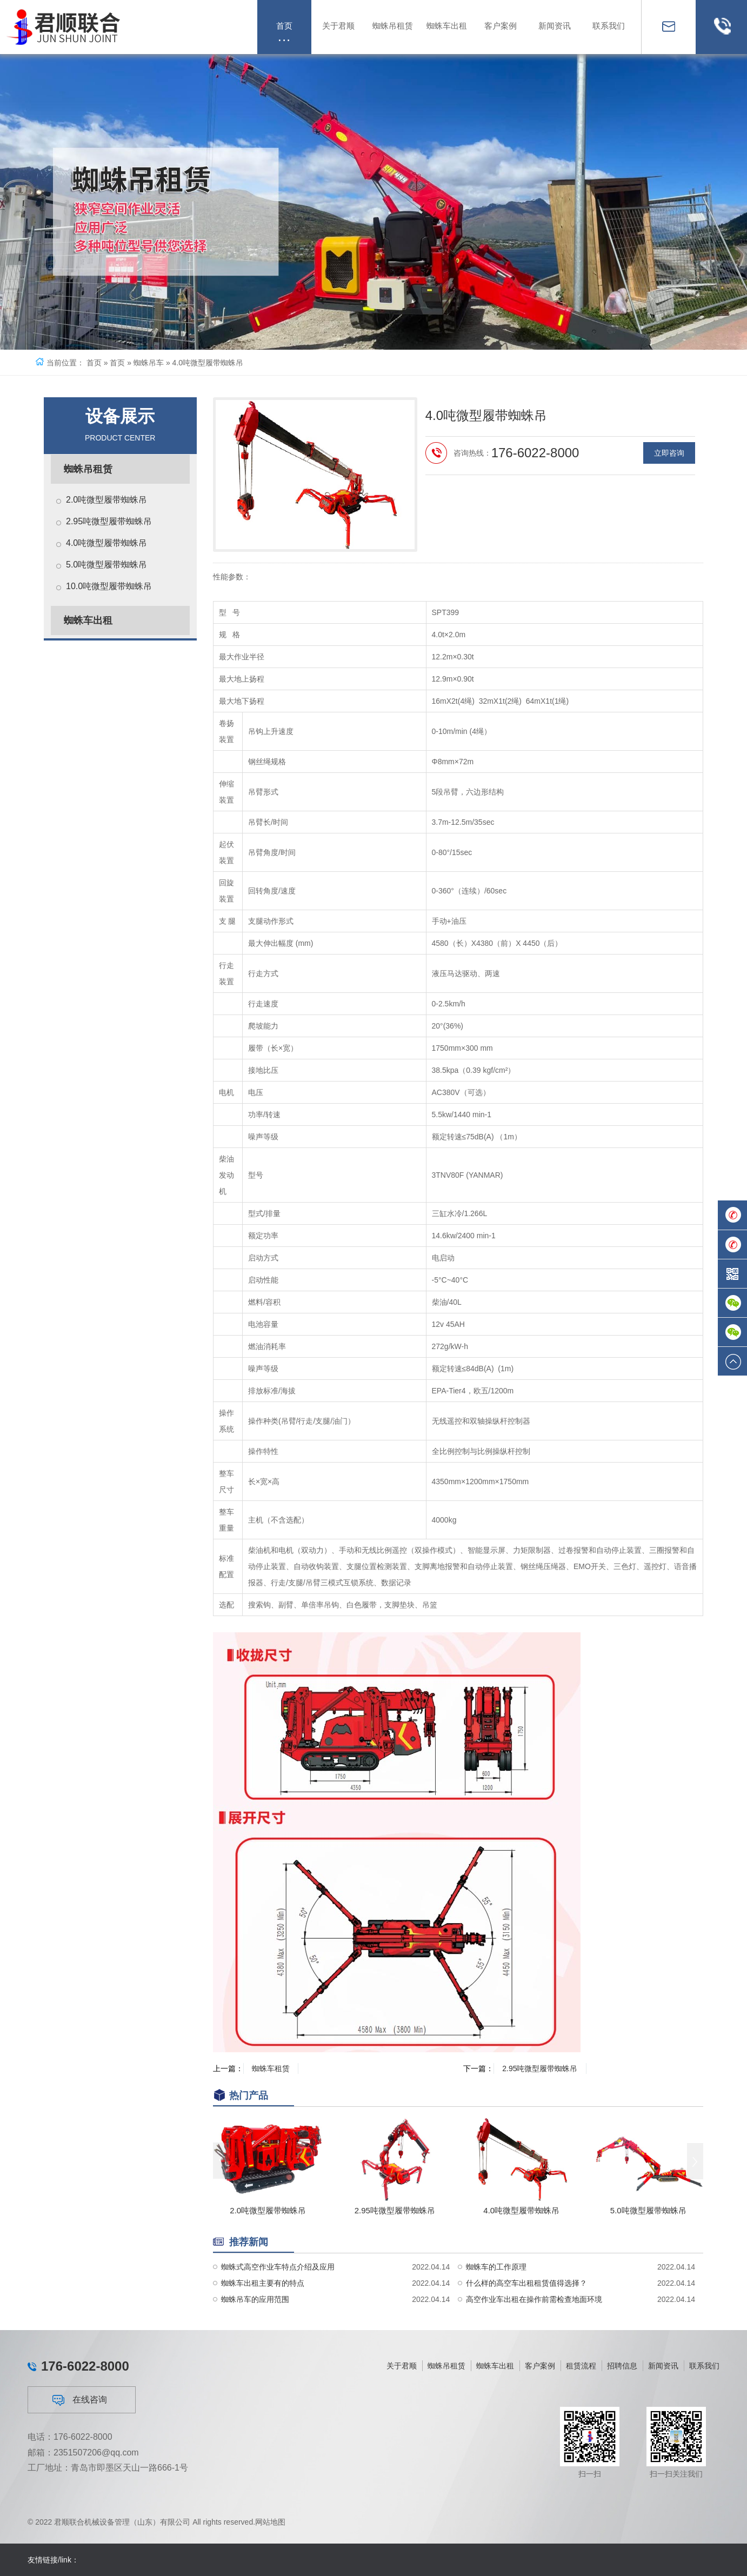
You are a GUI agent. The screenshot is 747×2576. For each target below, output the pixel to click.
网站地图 (270, 2528)
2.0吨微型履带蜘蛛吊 (106, 499)
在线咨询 (79, 2477)
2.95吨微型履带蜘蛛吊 (109, 521)
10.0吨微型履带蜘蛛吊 (109, 586)
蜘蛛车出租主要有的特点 (262, 2311)
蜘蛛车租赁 (271, 2068)
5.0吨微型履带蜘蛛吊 (106, 564)
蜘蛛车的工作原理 (496, 2295)
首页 (94, 362)
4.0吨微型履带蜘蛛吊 (106, 543)
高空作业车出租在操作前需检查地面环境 (534, 2328)
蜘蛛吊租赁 (88, 469)
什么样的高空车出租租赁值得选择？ (526, 2311)
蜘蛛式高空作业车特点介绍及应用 (278, 2295)
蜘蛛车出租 (88, 620)
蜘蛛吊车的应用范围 (255, 2328)
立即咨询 (669, 497)
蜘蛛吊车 (149, 362)
